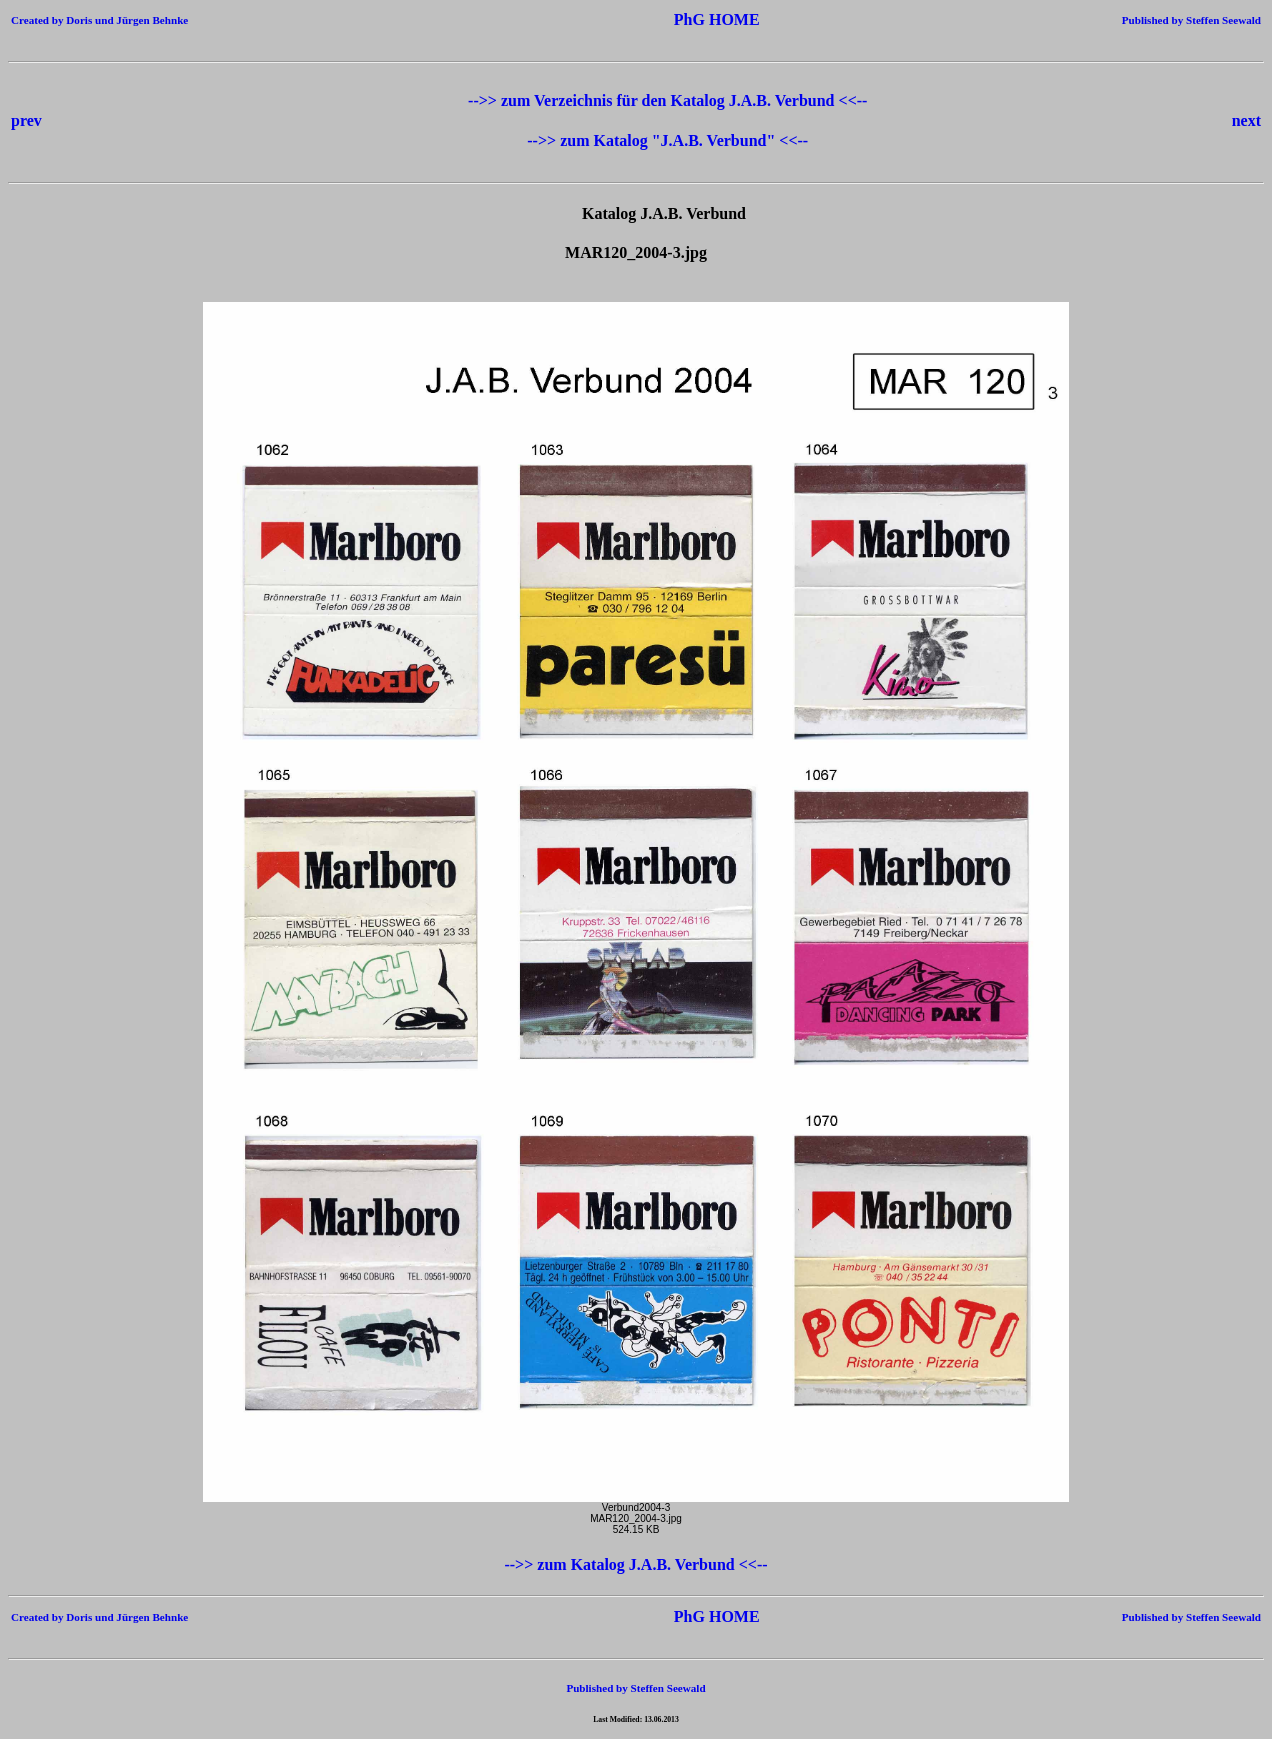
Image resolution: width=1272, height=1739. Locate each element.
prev (26, 120)
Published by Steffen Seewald (1191, 20)
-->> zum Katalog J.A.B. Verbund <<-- (635, 1564)
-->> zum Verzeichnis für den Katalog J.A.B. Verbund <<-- (667, 100)
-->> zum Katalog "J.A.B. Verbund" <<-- (667, 140)
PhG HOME (687, 19)
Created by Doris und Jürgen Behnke (99, 20)
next (1246, 120)
